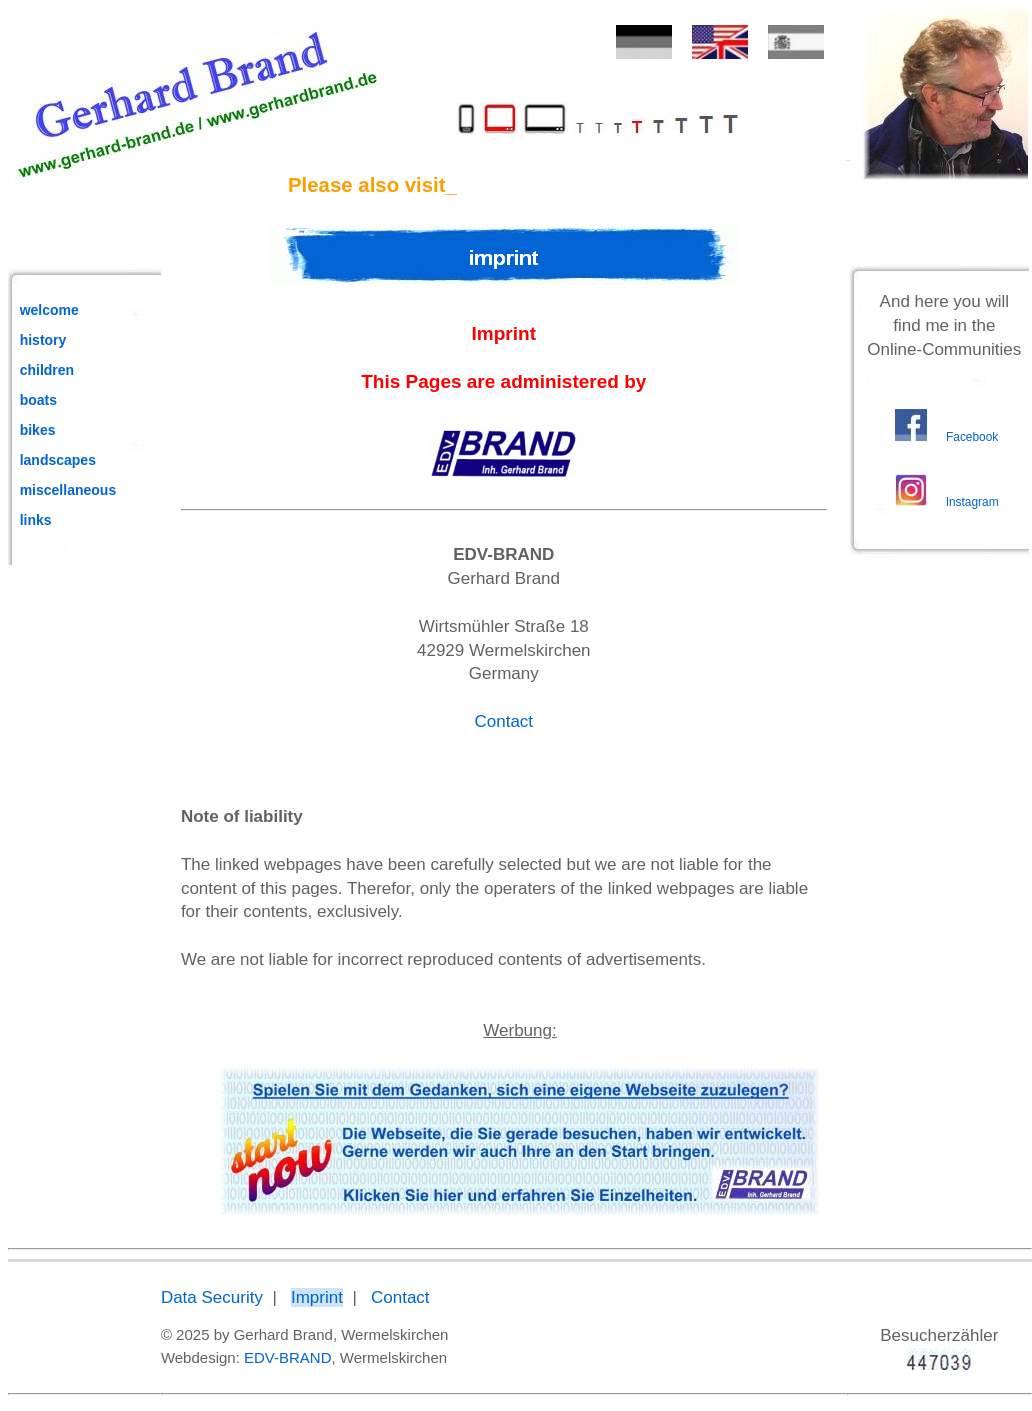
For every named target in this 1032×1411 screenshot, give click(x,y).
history (43, 340)
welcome (49, 310)
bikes (38, 430)
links (36, 520)
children (47, 370)
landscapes (58, 460)
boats (38, 400)
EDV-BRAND (288, 1357)
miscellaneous (68, 490)
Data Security (212, 1297)
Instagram (972, 502)
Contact (503, 721)
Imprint (317, 1297)
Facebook (972, 437)
